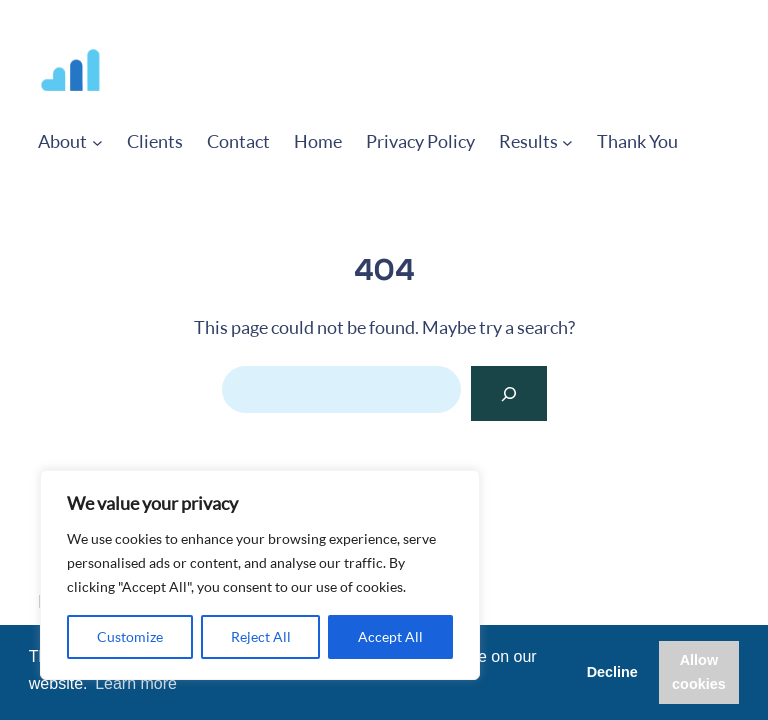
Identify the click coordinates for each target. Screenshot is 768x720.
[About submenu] (97, 141)
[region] (260, 575)
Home (318, 141)
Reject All (261, 636)
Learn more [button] (136, 683)
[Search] (509, 393)
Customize (130, 636)
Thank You (637, 141)
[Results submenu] (567, 141)
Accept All (390, 636)
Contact (238, 141)
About (62, 141)
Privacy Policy (420, 141)
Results (528, 141)
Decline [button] (612, 672)
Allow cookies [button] (699, 672)
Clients (155, 141)
